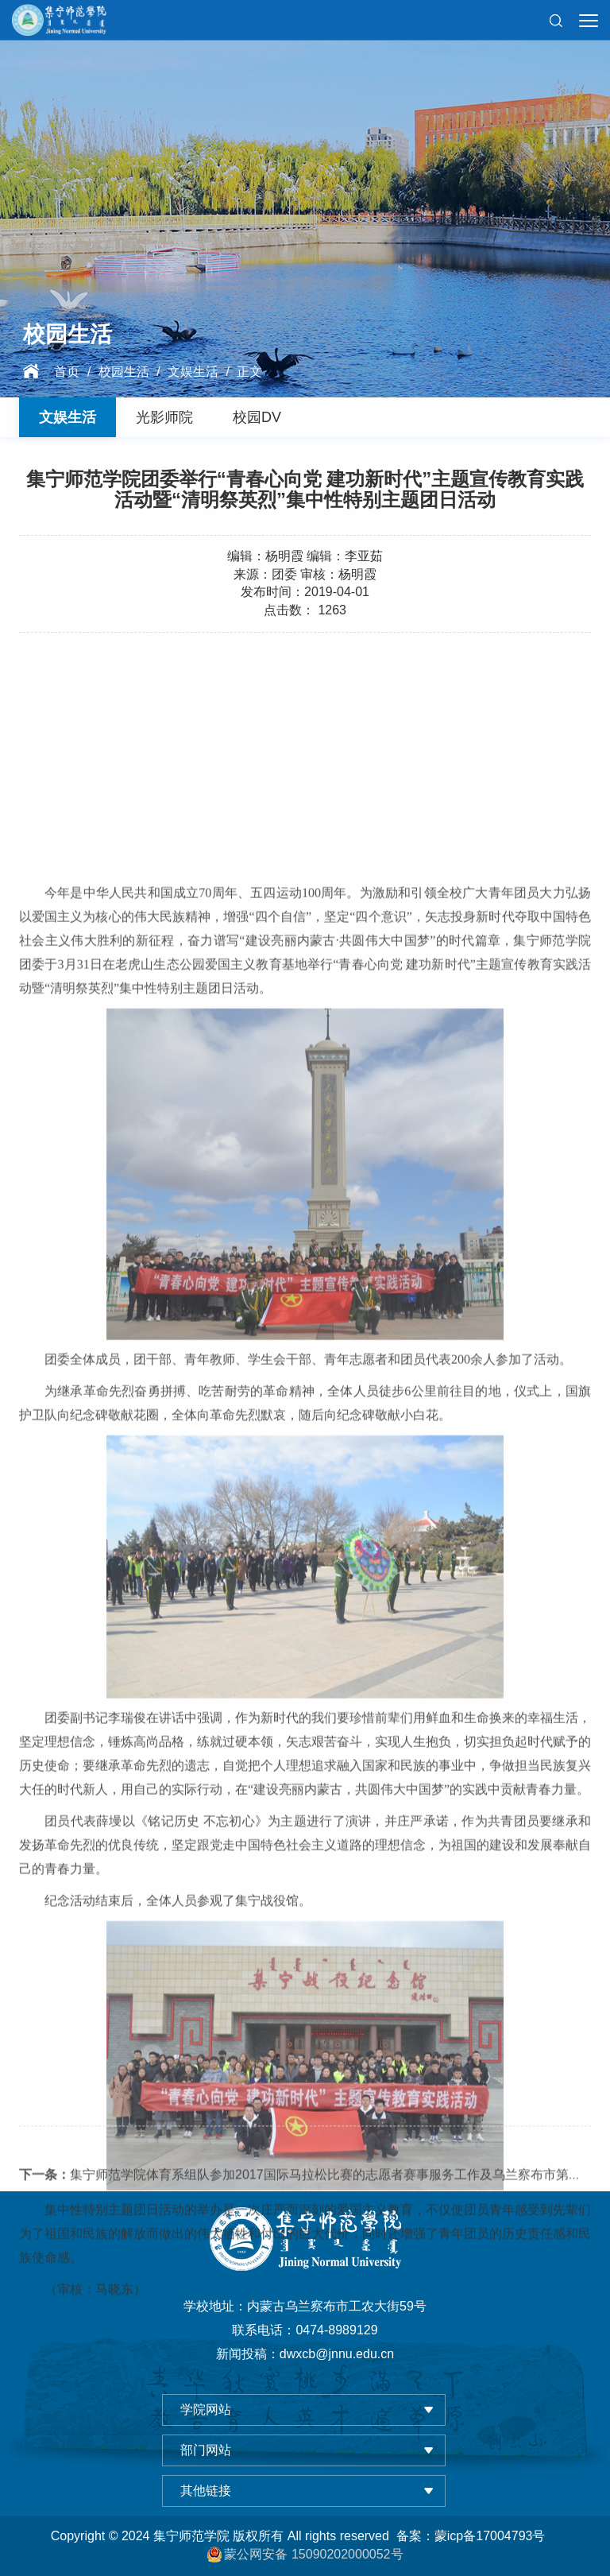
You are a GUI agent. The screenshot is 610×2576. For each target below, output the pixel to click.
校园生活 (123, 372)
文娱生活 (193, 372)
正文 (249, 372)
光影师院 (164, 417)
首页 (66, 372)
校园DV (257, 417)
